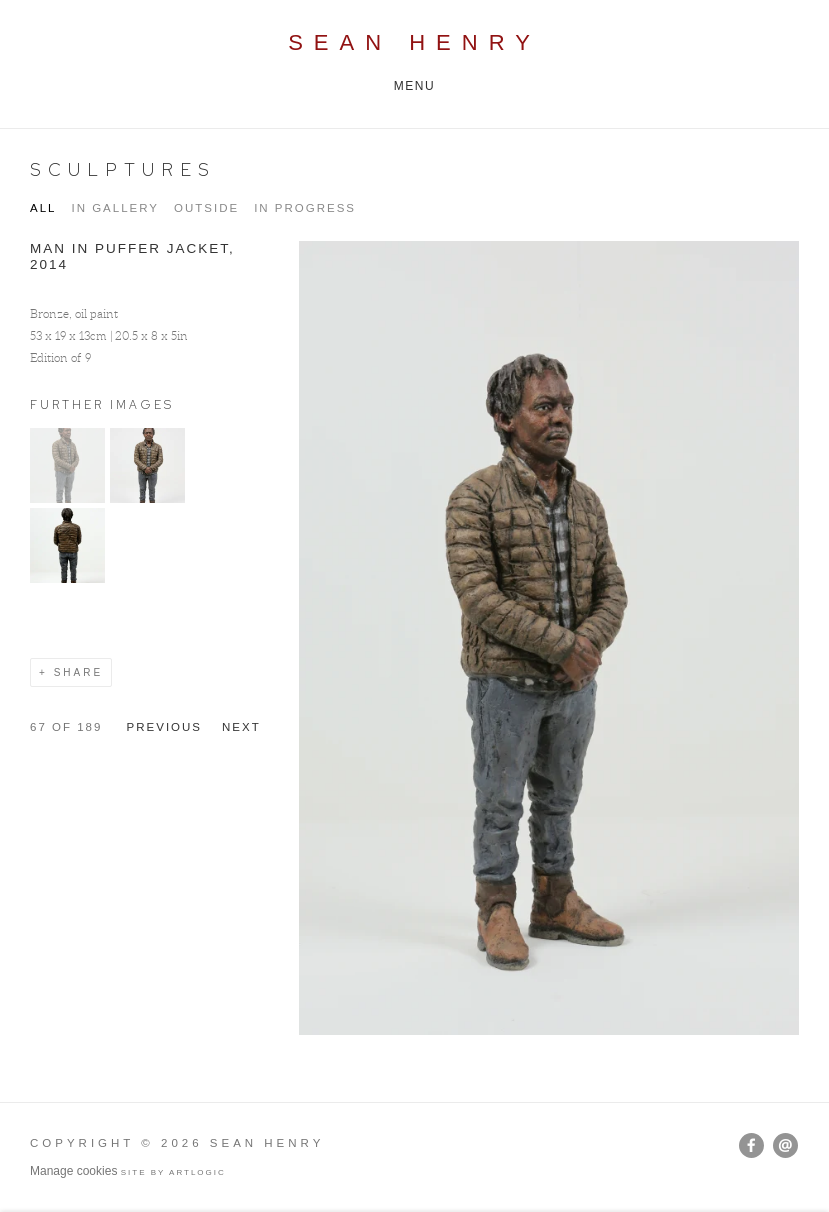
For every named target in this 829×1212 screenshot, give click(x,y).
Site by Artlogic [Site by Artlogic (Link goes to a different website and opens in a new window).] (173, 1172)
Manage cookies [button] (73, 1171)
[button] (67, 498)
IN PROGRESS (305, 208)
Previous (164, 727)
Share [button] (78, 672)
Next (241, 727)
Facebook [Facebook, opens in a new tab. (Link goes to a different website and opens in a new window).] (751, 1146)
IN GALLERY (115, 208)
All (43, 208)
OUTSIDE (206, 208)
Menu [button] (415, 86)
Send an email (785, 1145)
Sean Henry (414, 42)
